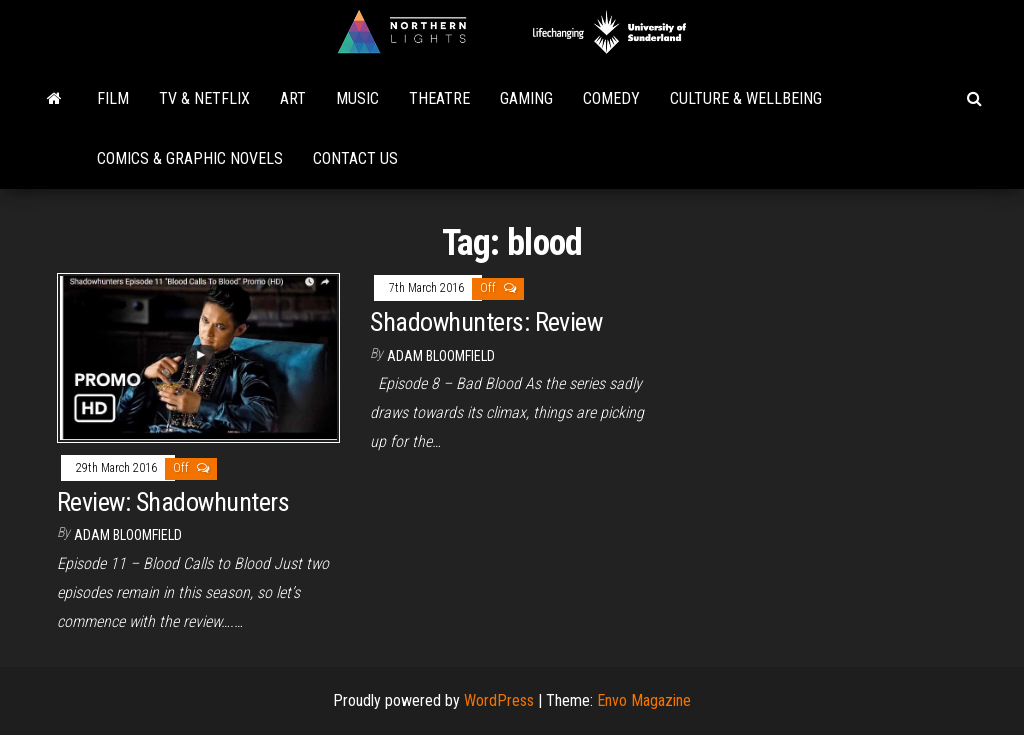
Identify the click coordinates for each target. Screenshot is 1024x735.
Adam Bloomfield (128, 535)
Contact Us (355, 158)
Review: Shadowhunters (173, 502)
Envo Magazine (644, 700)
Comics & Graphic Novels (190, 158)
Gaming (526, 98)
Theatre (439, 98)
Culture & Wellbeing (746, 98)
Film (113, 98)
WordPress (499, 700)
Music (357, 98)
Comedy (611, 98)
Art (293, 98)
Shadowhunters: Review (486, 322)
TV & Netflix (204, 98)
